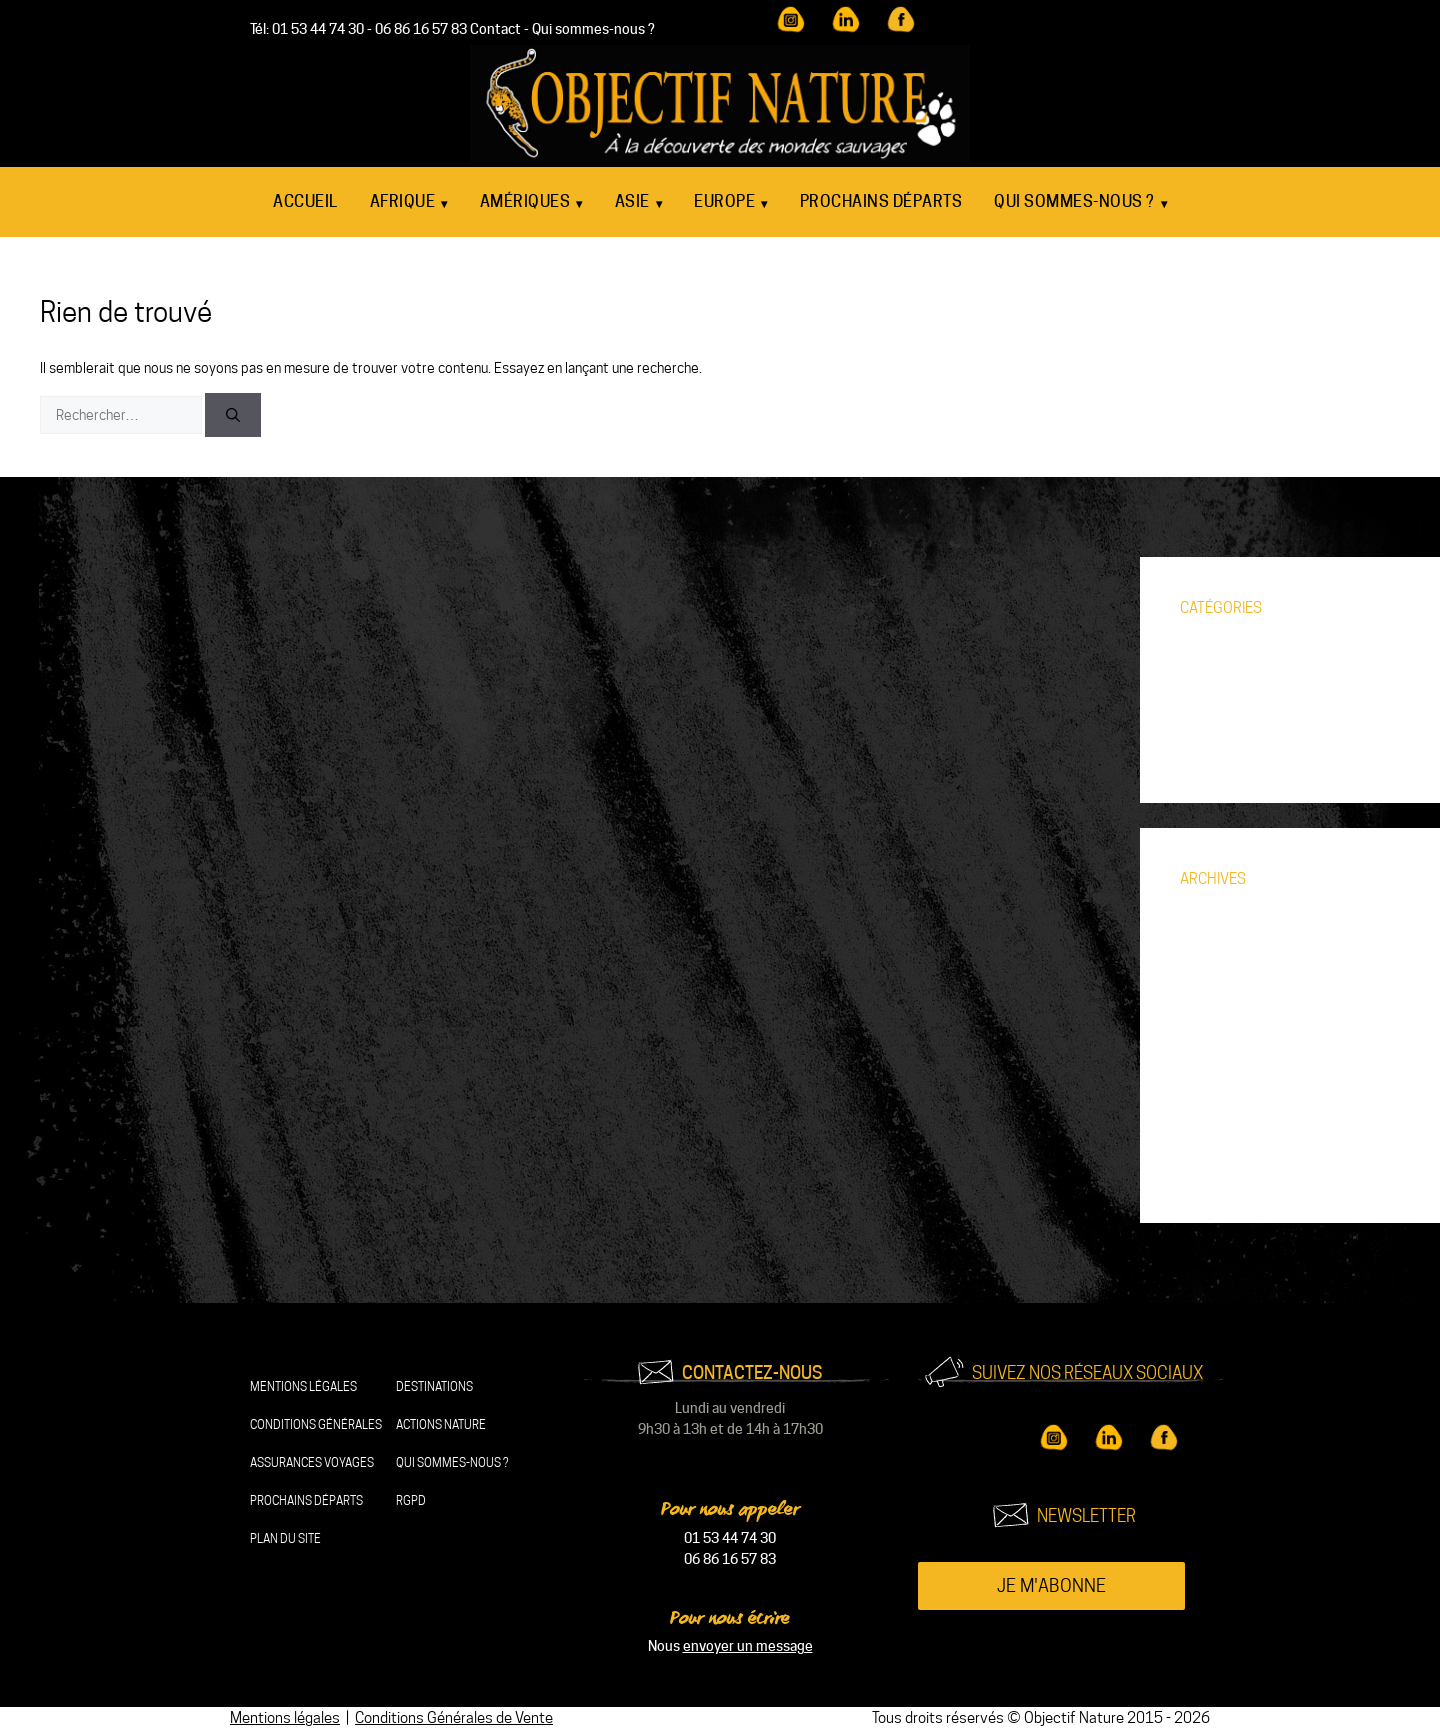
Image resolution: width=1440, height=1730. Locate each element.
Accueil (305, 201)
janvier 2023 (1217, 1051)
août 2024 (1211, 991)
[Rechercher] (233, 415)
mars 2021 (1212, 1111)
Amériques (531, 203)
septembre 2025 (1232, 931)
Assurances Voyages (312, 1462)
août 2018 (1211, 1171)
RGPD (411, 1500)
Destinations (434, 1386)
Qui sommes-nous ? (593, 29)
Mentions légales (303, 1386)
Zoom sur (1208, 751)
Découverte (1216, 691)
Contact (495, 29)
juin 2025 (1207, 961)
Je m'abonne (1051, 1585)
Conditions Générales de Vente (454, 1718)
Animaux (1205, 661)
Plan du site (285, 1538)
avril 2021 (1210, 1081)
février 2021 (1218, 1141)
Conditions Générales (316, 1424)
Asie (639, 203)
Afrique (409, 203)
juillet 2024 (1214, 1021)
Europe (731, 203)
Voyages (1206, 721)
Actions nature (441, 1424)
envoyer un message (748, 1646)
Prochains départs (881, 201)
